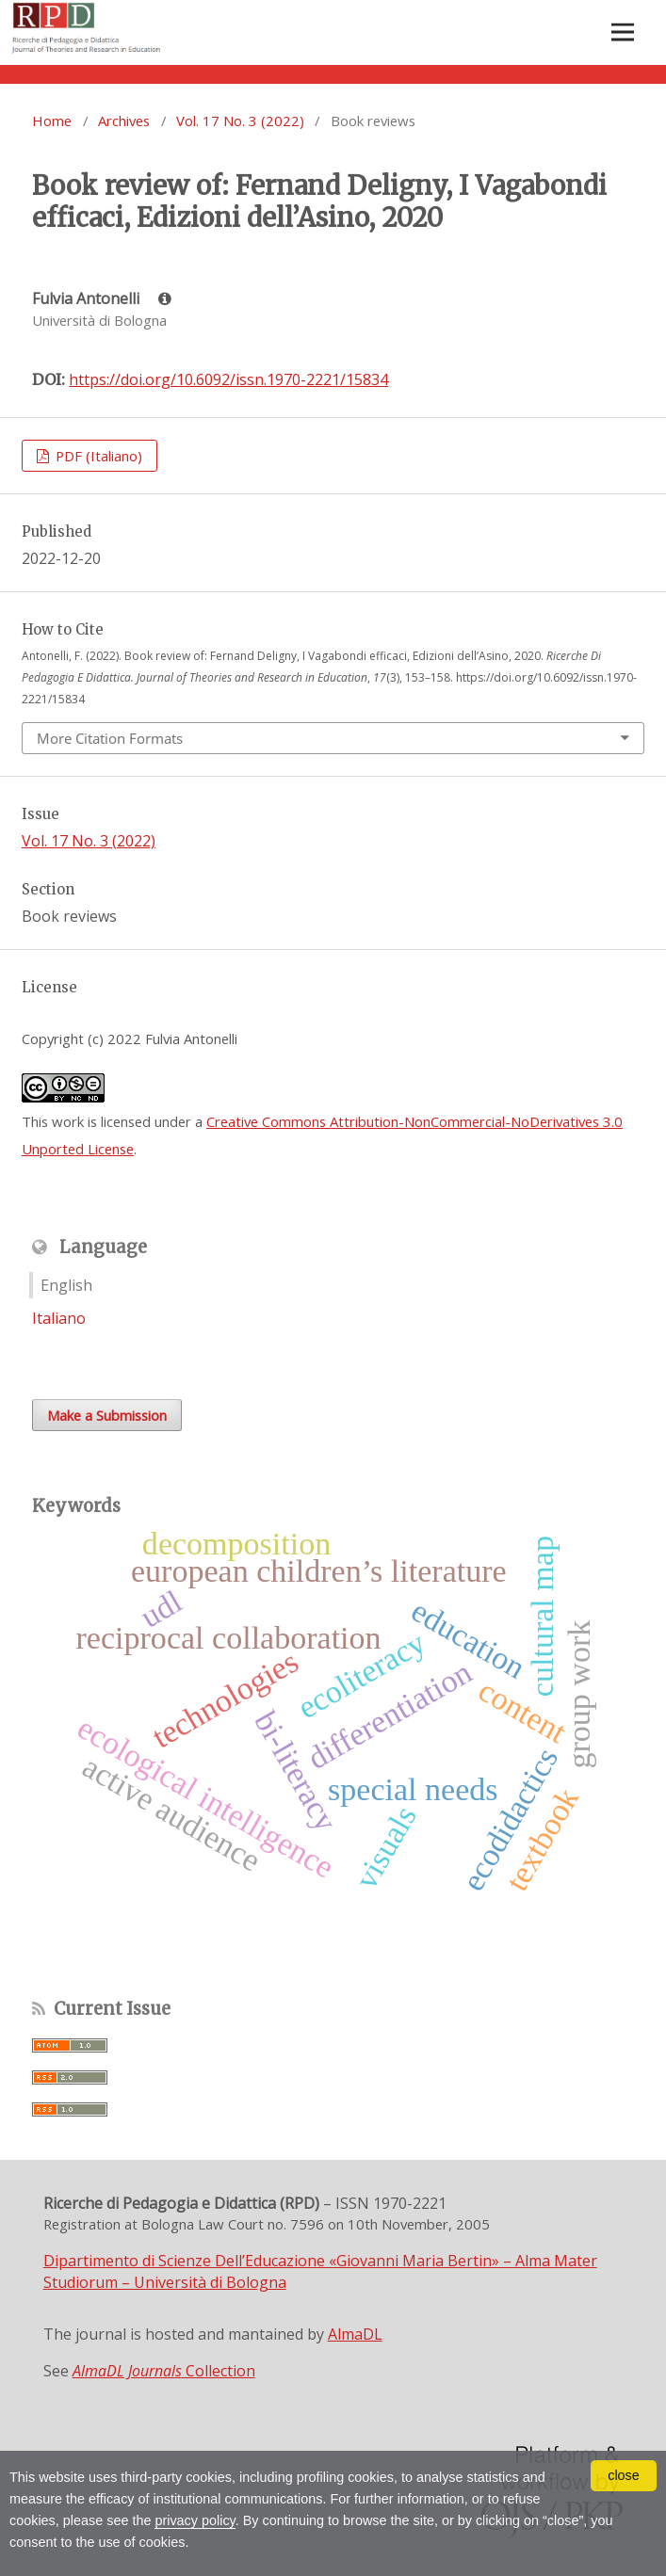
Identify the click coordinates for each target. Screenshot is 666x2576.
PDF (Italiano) (97, 455)
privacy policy (194, 2520)
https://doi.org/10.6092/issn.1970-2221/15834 (228, 379)
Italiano (59, 1318)
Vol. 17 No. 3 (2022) (240, 120)
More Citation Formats (110, 738)
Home (52, 120)
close (624, 2475)
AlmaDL (355, 2334)
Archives (124, 120)
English (66, 1285)
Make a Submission (107, 1415)
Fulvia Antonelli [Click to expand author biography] (101, 298)
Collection (164, 2370)
